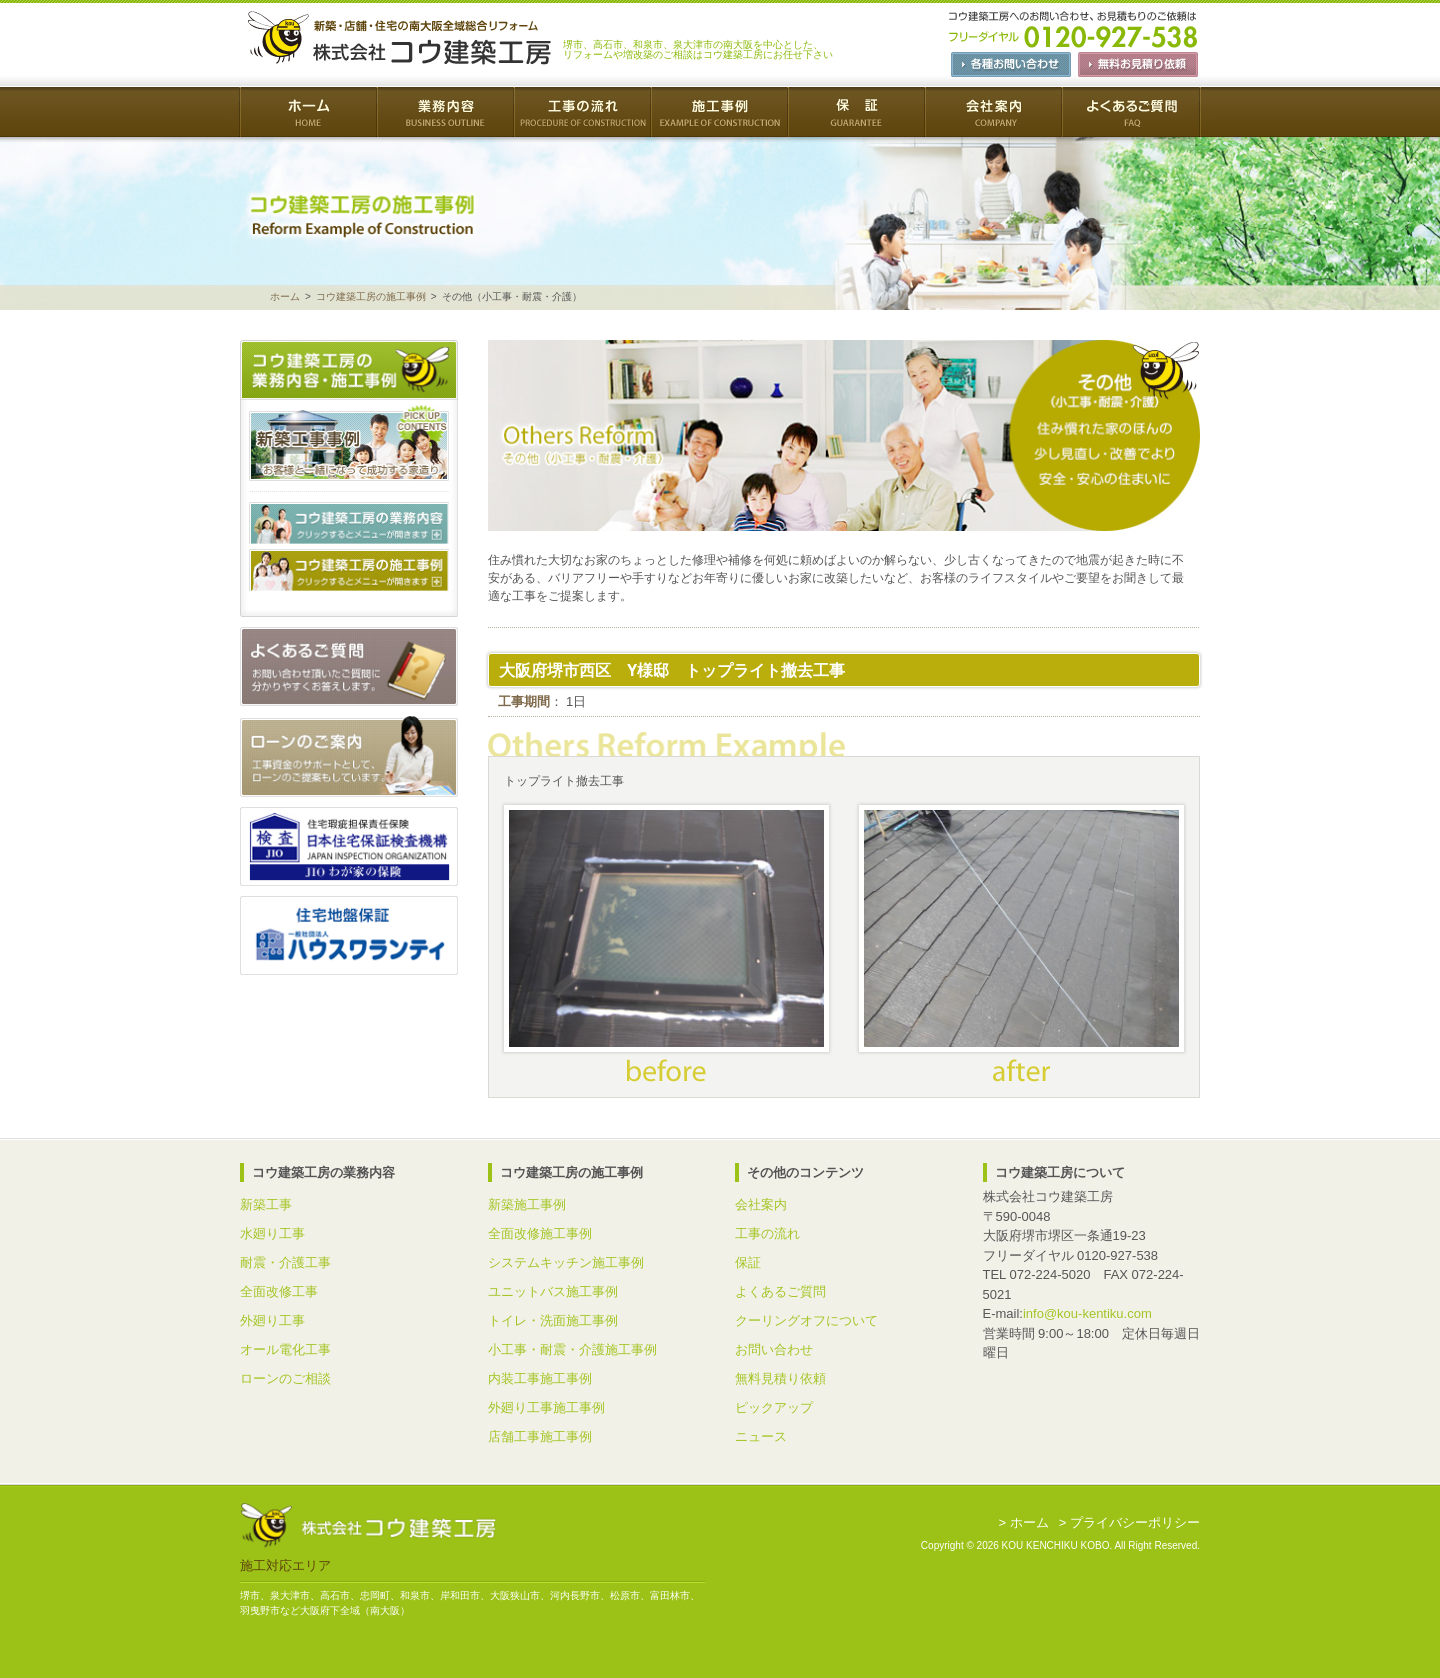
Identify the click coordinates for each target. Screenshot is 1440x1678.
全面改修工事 (279, 1291)
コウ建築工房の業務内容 (349, 523)
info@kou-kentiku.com (1087, 1313)
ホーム (285, 296)
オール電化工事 (285, 1349)
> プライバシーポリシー (1129, 1522)
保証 (748, 1262)
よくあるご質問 (780, 1291)
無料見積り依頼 (780, 1378)
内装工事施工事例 (540, 1378)
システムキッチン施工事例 (566, 1262)
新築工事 (266, 1204)
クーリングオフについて (806, 1320)
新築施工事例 (527, 1204)
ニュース (761, 1436)
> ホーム (1024, 1522)
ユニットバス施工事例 (553, 1291)
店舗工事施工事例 (540, 1436)
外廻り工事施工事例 (546, 1407)
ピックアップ (774, 1407)
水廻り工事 (272, 1233)
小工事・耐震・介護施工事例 (572, 1349)
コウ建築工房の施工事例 (371, 296)
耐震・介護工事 (285, 1262)
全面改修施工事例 (540, 1233)
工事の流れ (767, 1233)
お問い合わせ (774, 1349)
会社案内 (761, 1204)
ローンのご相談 (285, 1378)
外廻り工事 (272, 1320)
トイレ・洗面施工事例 (553, 1320)
